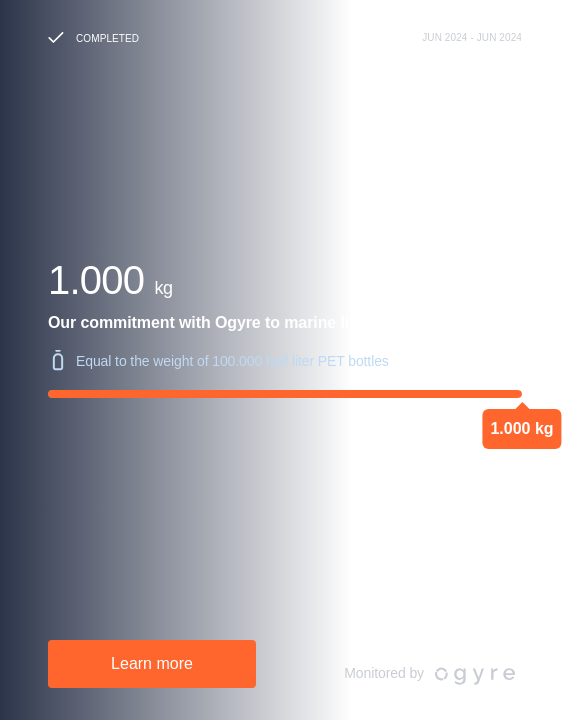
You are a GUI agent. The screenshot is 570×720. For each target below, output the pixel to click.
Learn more (152, 663)
